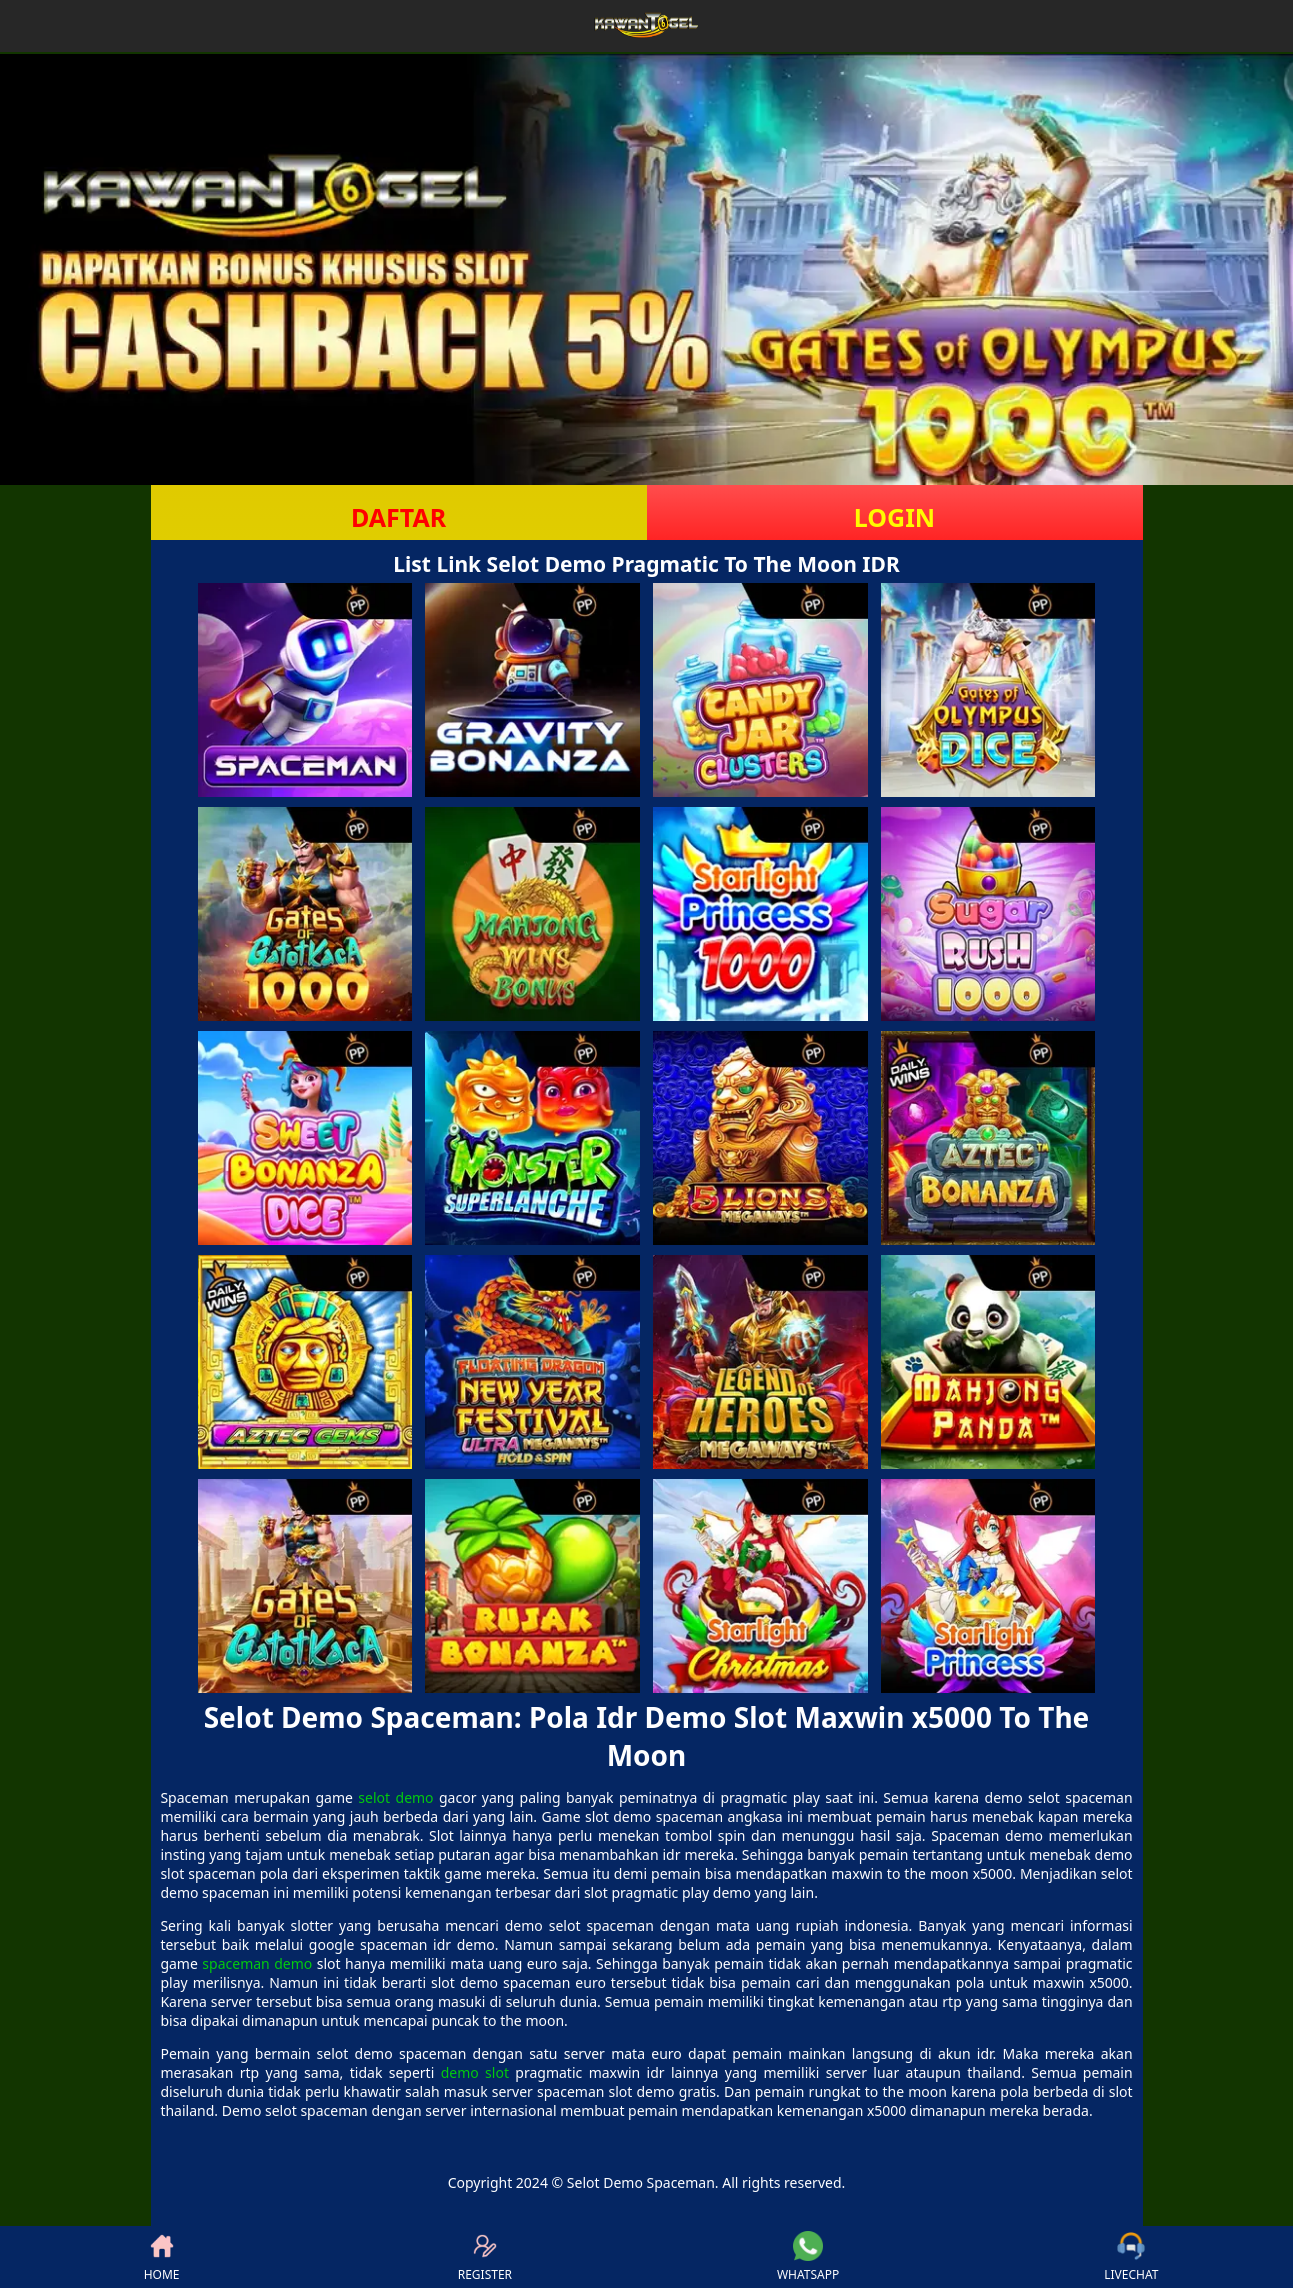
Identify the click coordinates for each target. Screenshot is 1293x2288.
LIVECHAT (1131, 2257)
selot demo (395, 1797)
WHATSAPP (808, 2257)
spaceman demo (257, 1963)
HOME (162, 2257)
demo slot (475, 2072)
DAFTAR (398, 517)
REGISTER (485, 2257)
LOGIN (894, 517)
